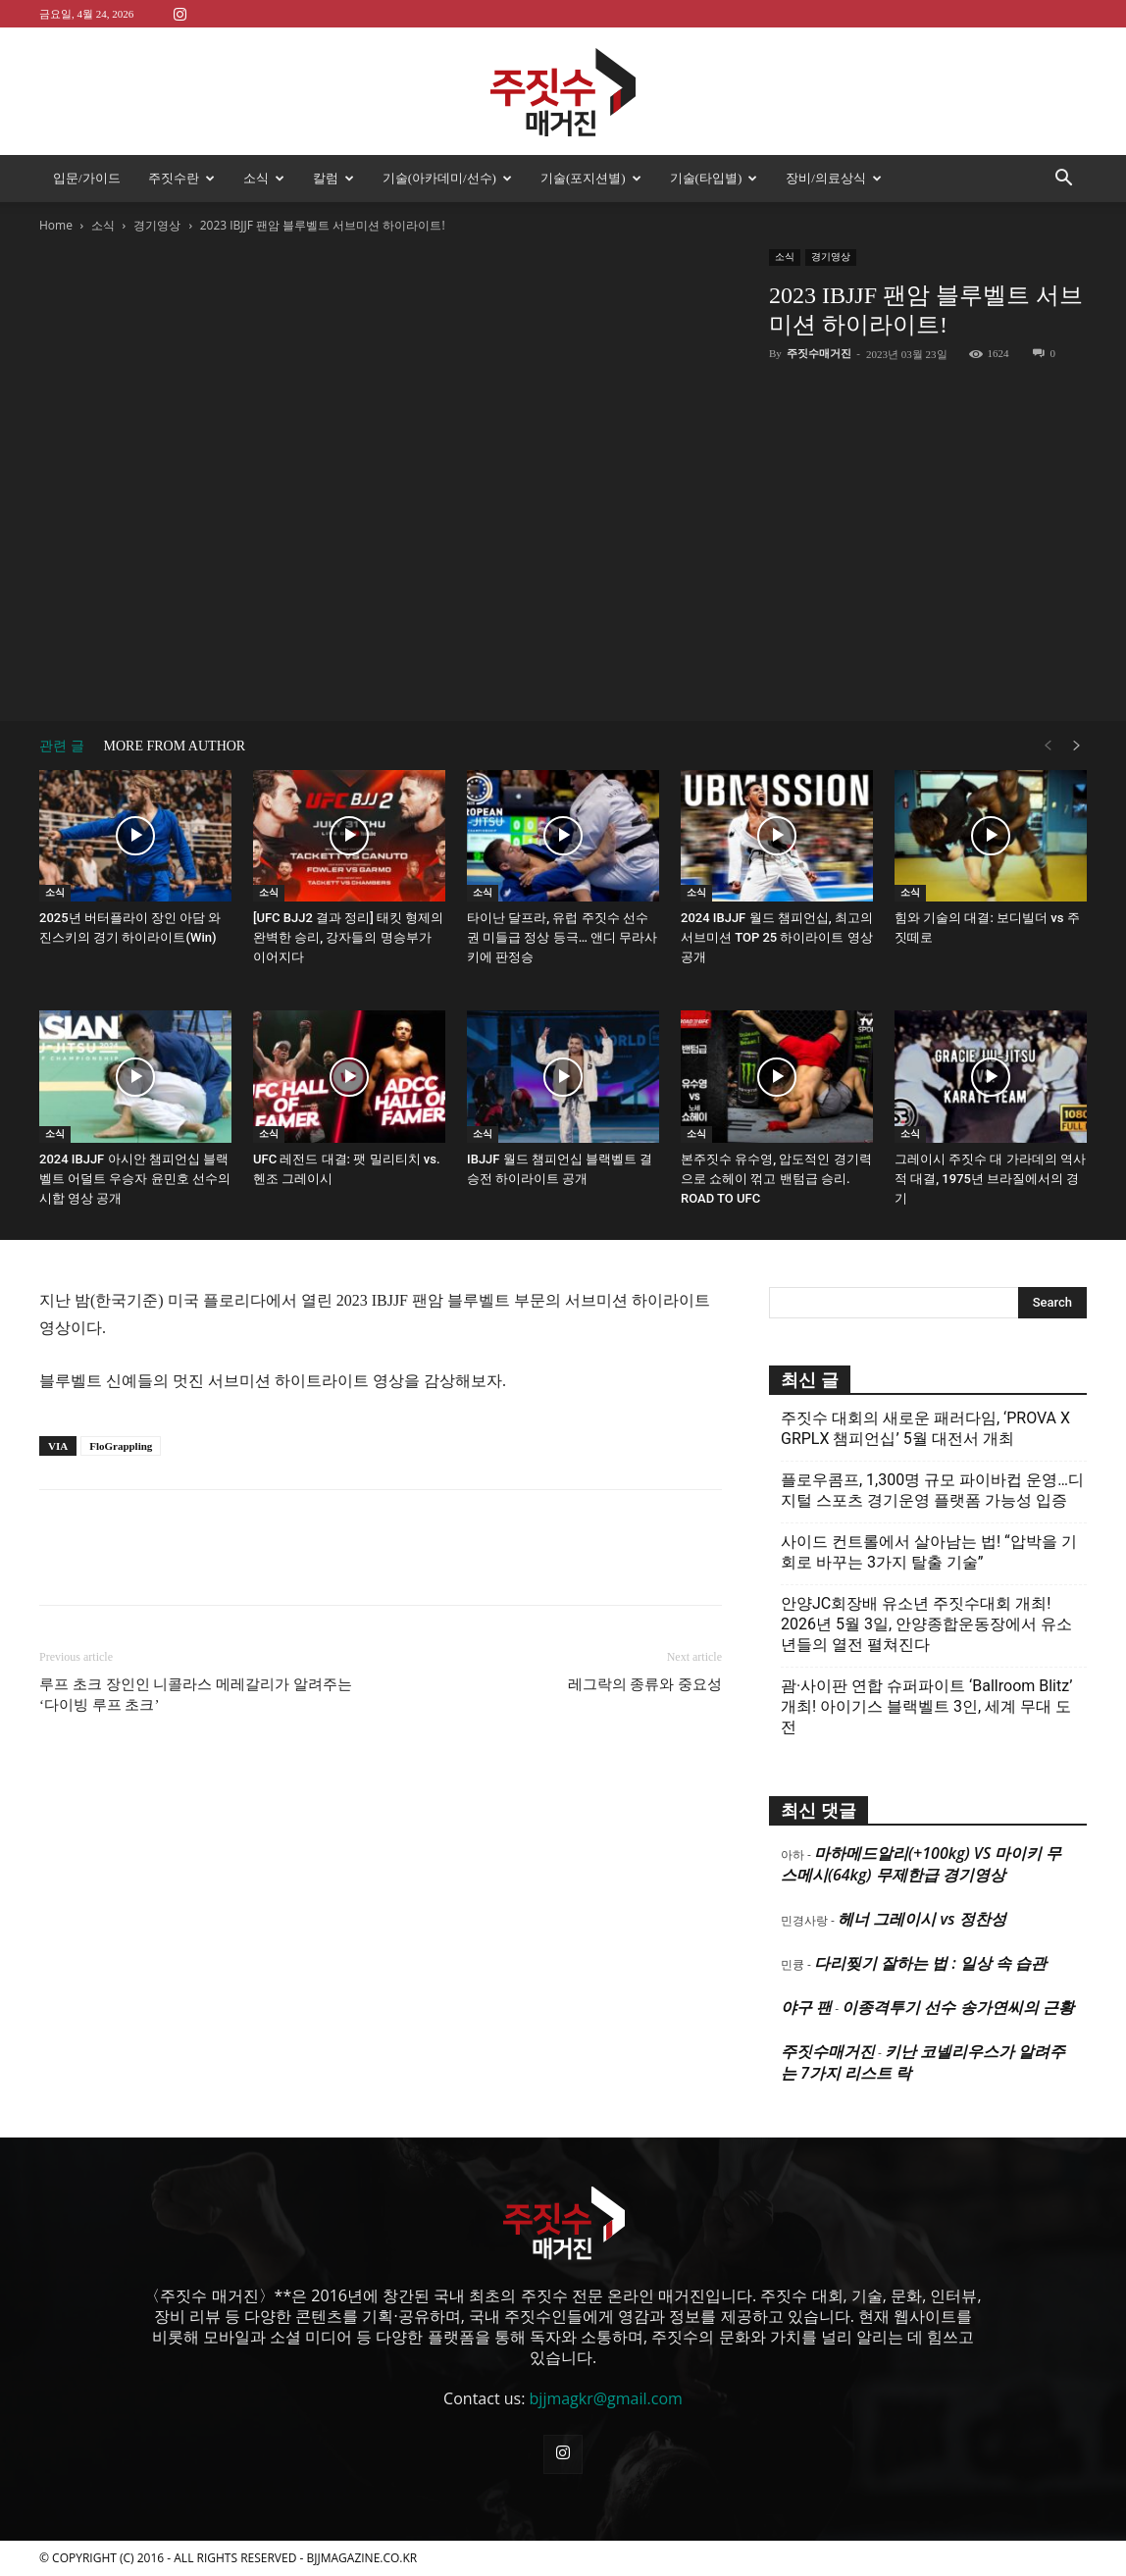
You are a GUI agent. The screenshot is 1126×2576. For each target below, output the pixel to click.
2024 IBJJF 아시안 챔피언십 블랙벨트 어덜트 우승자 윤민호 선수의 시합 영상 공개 (134, 1179)
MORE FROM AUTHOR (175, 746)
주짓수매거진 (819, 353)
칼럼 (333, 178)
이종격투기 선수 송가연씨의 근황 (957, 2007)
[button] (1063, 179)
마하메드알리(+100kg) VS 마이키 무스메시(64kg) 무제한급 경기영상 (921, 1863)
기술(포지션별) (590, 178)
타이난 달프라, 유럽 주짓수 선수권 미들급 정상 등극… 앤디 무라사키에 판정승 (562, 937)
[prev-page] (1047, 746)
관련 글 (61, 746)
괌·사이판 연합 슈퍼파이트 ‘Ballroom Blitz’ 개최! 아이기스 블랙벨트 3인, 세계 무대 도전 (926, 1706)
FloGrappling (120, 1446)
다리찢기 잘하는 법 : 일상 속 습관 (930, 1963)
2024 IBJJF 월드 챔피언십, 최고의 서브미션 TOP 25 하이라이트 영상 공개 (777, 937)
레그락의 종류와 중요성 (645, 1684)
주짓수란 (181, 178)
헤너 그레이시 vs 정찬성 (921, 1919)
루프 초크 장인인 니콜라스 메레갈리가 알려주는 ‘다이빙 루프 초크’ (195, 1694)
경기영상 (156, 225)
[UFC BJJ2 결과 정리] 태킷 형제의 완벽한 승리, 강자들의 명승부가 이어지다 (348, 937)
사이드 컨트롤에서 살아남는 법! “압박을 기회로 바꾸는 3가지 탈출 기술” (929, 1551)
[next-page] (1077, 746)
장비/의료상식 (834, 178)
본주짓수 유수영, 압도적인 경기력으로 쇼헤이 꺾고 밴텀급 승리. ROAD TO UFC (776, 1179)
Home (56, 225)
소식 (263, 178)
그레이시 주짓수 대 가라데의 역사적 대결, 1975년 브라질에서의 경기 (990, 1179)
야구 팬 (806, 2007)
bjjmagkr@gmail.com (606, 2398)
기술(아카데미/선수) (447, 178)
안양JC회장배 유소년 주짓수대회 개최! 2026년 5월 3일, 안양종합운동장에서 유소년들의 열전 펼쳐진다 (926, 1624)
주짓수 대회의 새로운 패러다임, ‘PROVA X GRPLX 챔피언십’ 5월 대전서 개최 (925, 1428)
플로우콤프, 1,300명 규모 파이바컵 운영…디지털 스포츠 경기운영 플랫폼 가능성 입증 (932, 1490)
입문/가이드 (87, 178)
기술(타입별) (714, 178)
